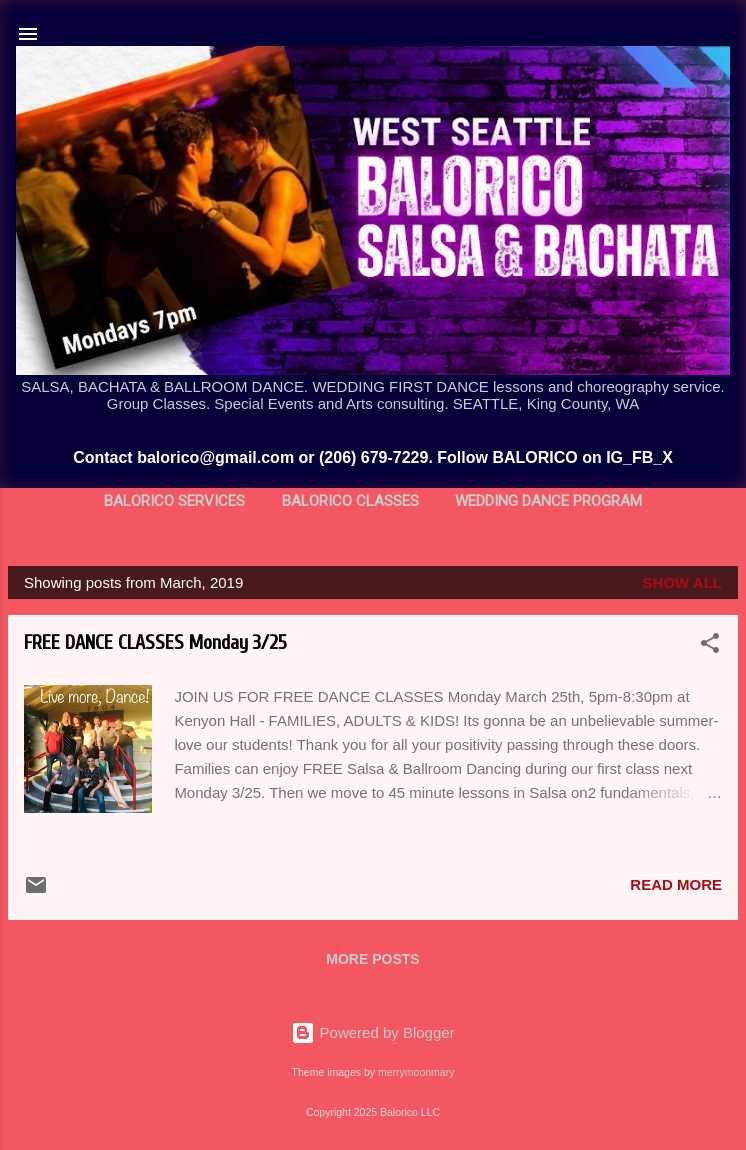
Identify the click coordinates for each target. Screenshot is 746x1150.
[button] (710, 646)
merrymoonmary (416, 1072)
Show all (682, 582)
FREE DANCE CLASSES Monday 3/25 (155, 642)
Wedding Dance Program (548, 501)
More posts (372, 959)
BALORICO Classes (350, 501)
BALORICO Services (174, 501)
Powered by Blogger (372, 1032)
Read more (676, 884)
